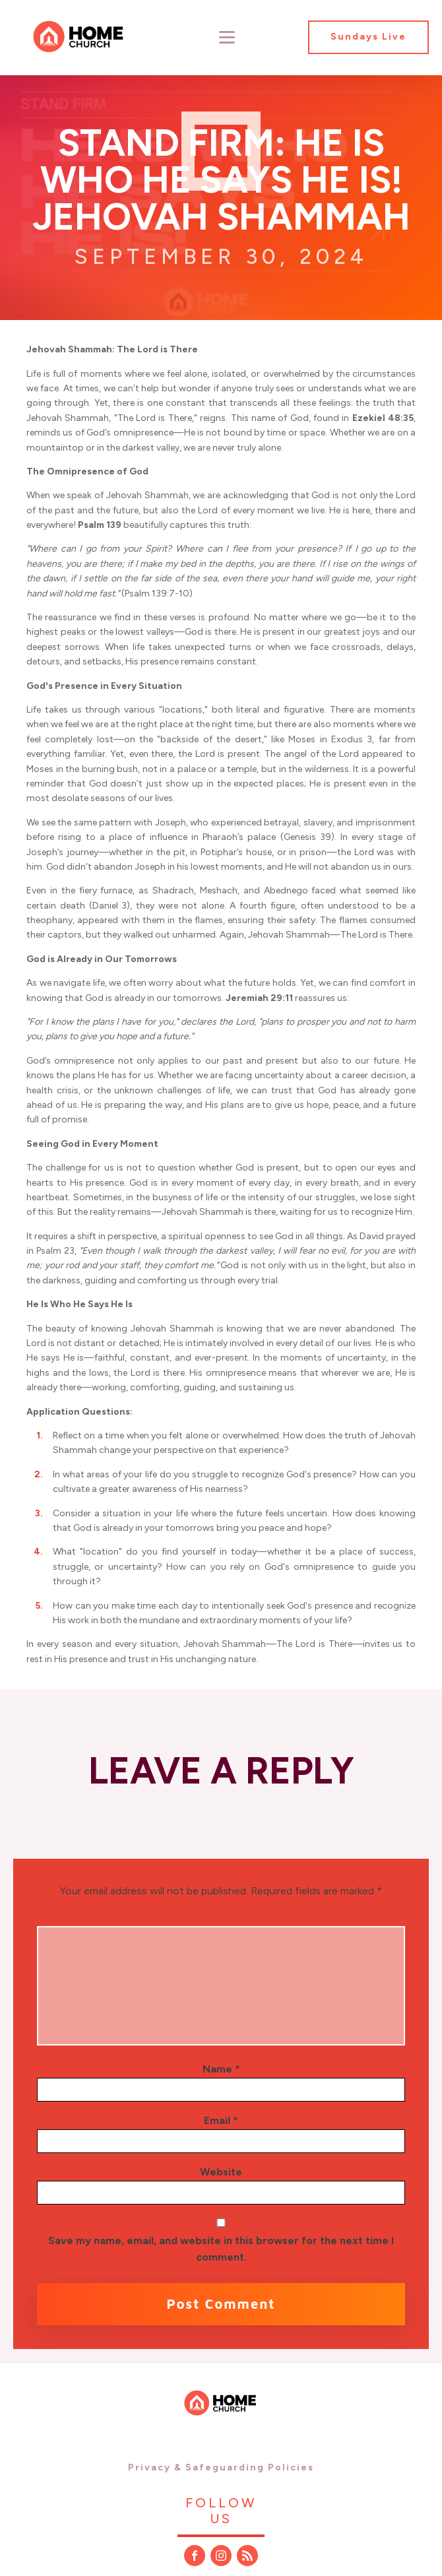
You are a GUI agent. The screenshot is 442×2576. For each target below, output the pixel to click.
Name (221, 2069)
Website (221, 2172)
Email (221, 2120)
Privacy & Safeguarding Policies (221, 2467)
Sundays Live (368, 36)
